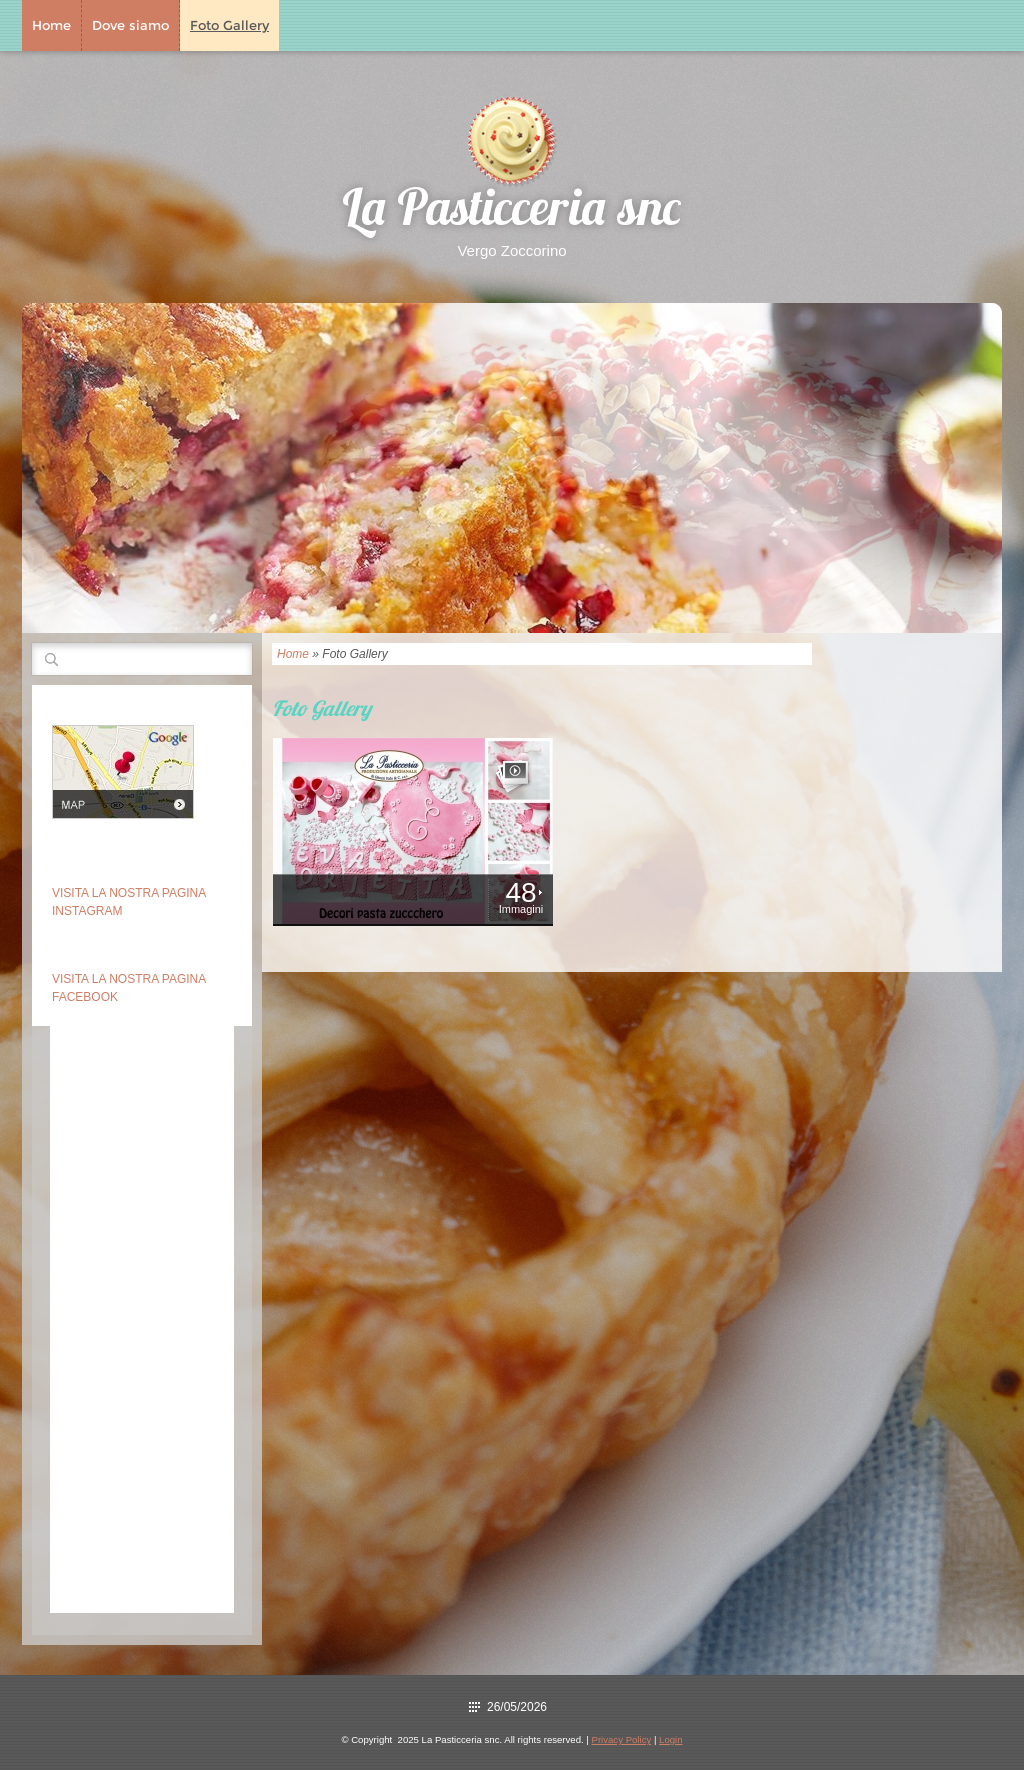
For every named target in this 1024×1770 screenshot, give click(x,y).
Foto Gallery (229, 25)
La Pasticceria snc (512, 212)
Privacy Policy (622, 1739)
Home (51, 25)
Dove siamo (130, 25)
